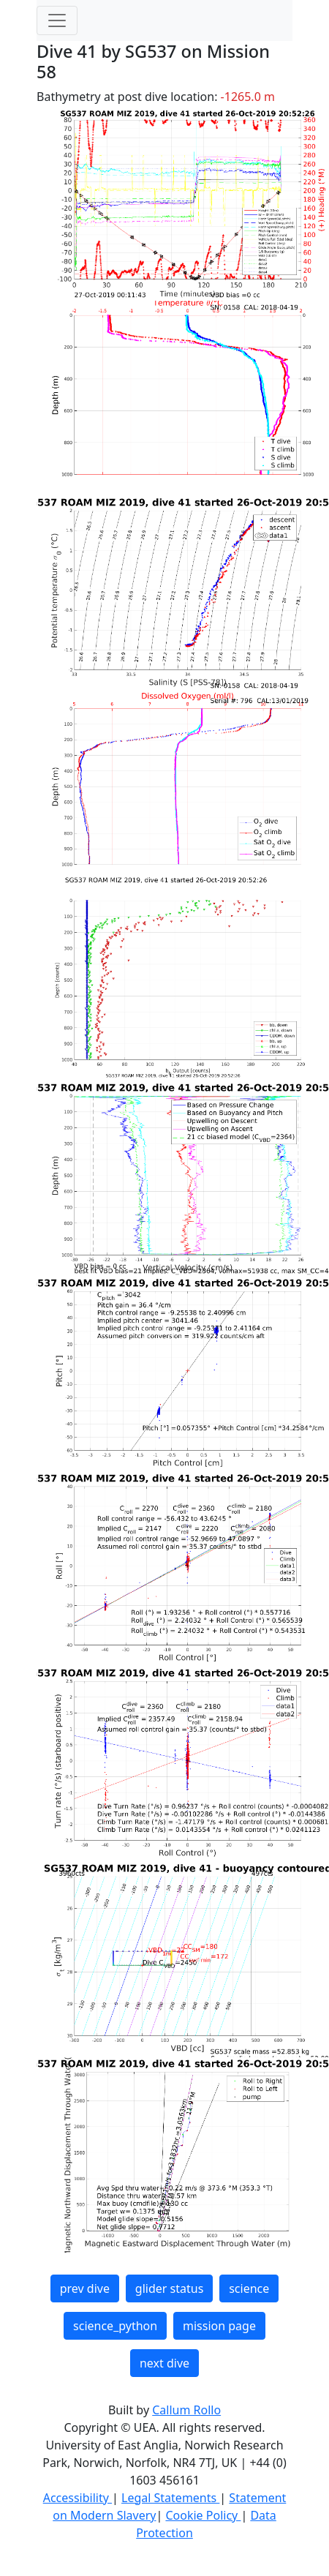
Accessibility (77, 2498)
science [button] (249, 2288)
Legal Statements (170, 2498)
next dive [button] (164, 2363)
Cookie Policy (203, 2515)
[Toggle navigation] (57, 20)
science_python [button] (115, 2326)
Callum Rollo (186, 2410)
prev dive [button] (85, 2288)
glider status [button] (169, 2288)
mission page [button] (219, 2326)
